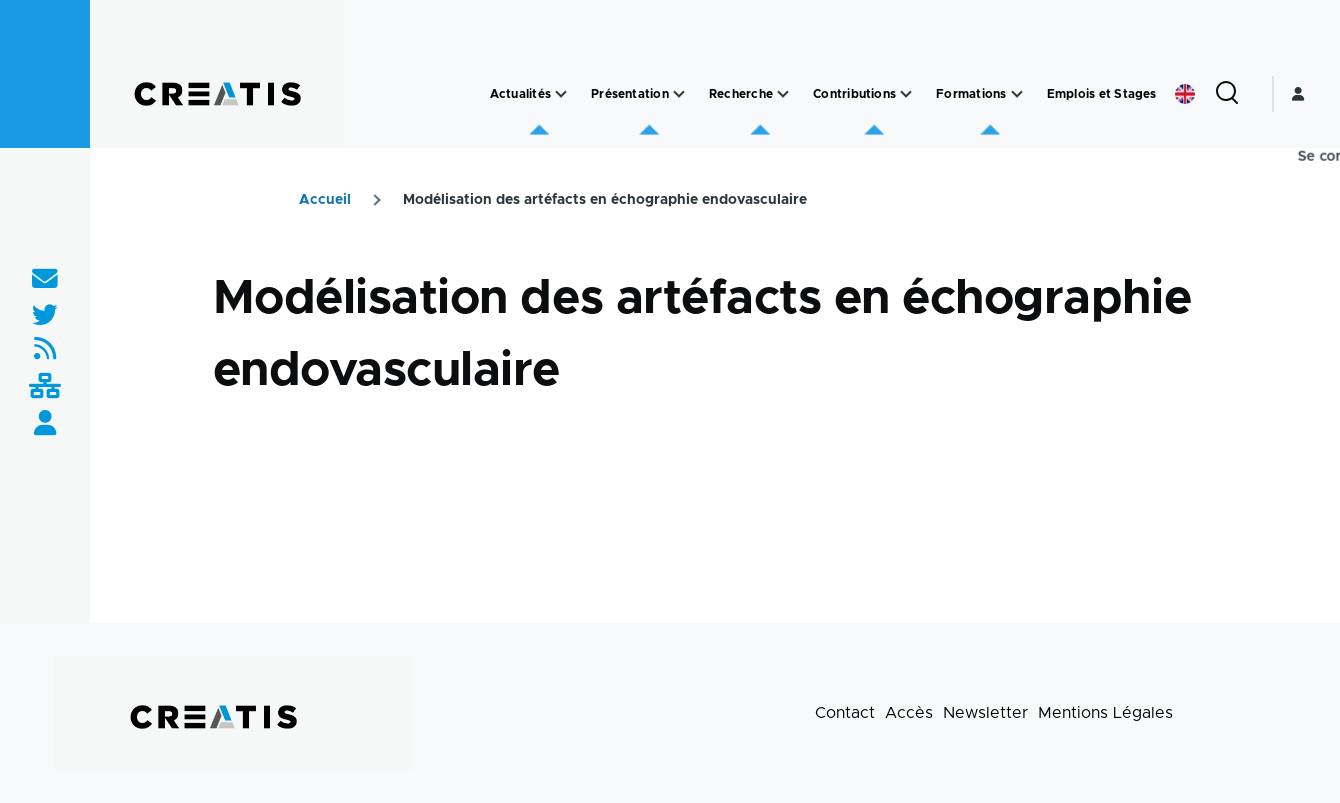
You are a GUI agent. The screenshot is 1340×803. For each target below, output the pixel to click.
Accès (909, 713)
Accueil (325, 200)
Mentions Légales (1105, 713)
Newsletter (985, 713)
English (1185, 94)
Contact (845, 713)
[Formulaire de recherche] (1227, 94)
